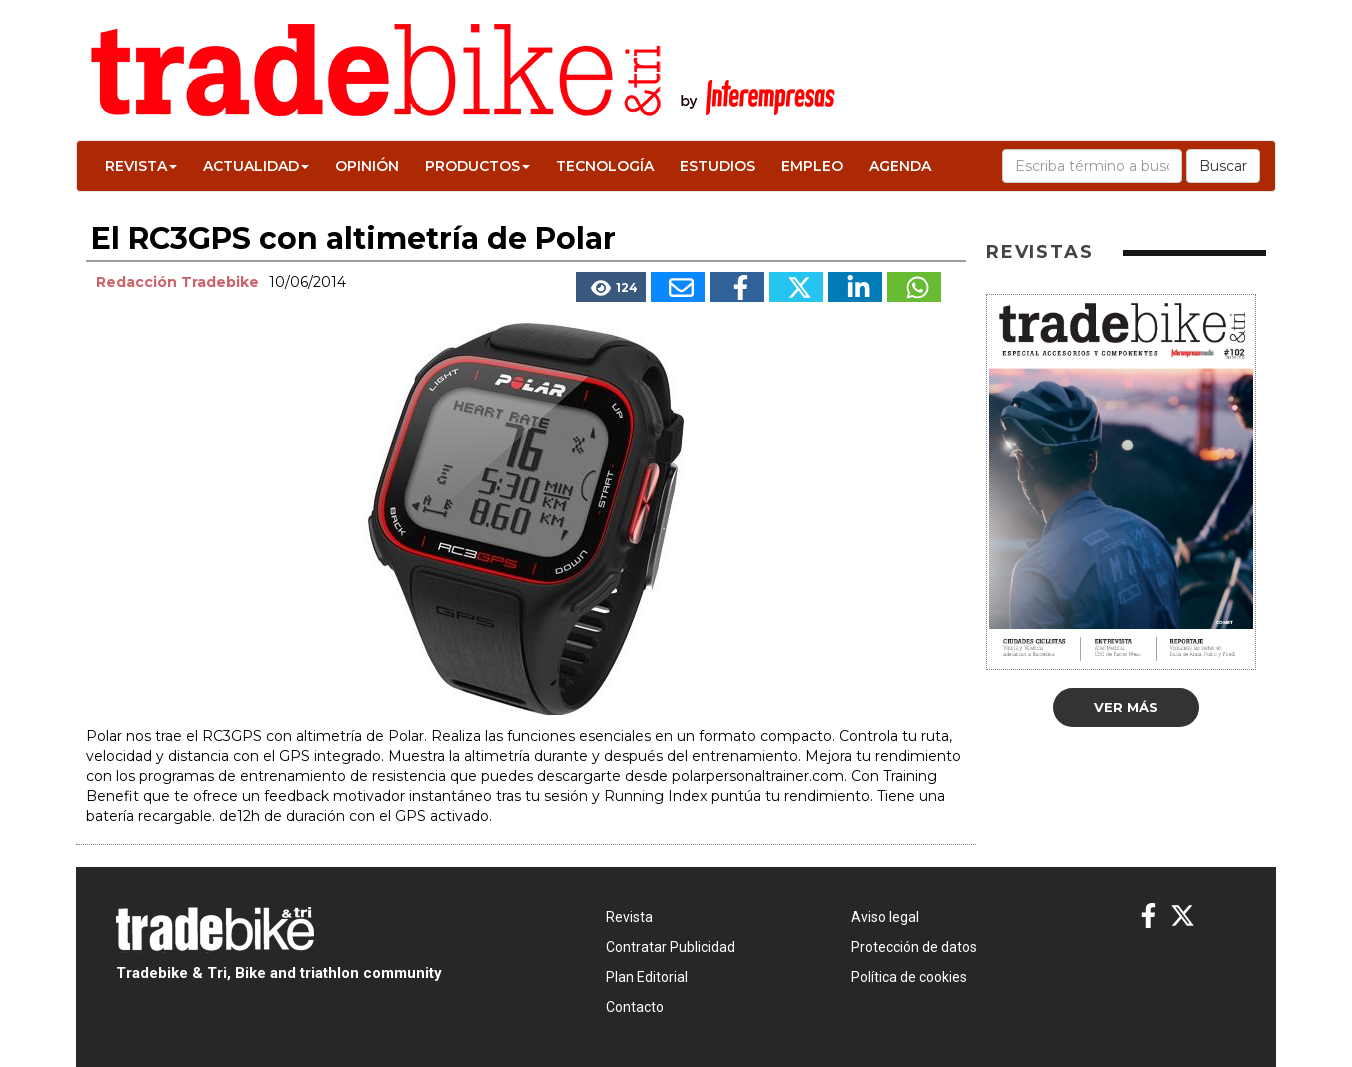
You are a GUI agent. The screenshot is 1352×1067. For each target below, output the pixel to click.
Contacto (635, 1007)
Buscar (1223, 166)
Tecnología (605, 166)
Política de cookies (909, 977)
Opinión (367, 166)
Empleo (812, 166)
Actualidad (256, 166)
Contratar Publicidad (670, 947)
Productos (477, 166)
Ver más (1126, 707)
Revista (141, 166)
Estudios (717, 166)
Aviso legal (885, 917)
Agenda (900, 166)
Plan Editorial (647, 977)
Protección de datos (914, 947)
